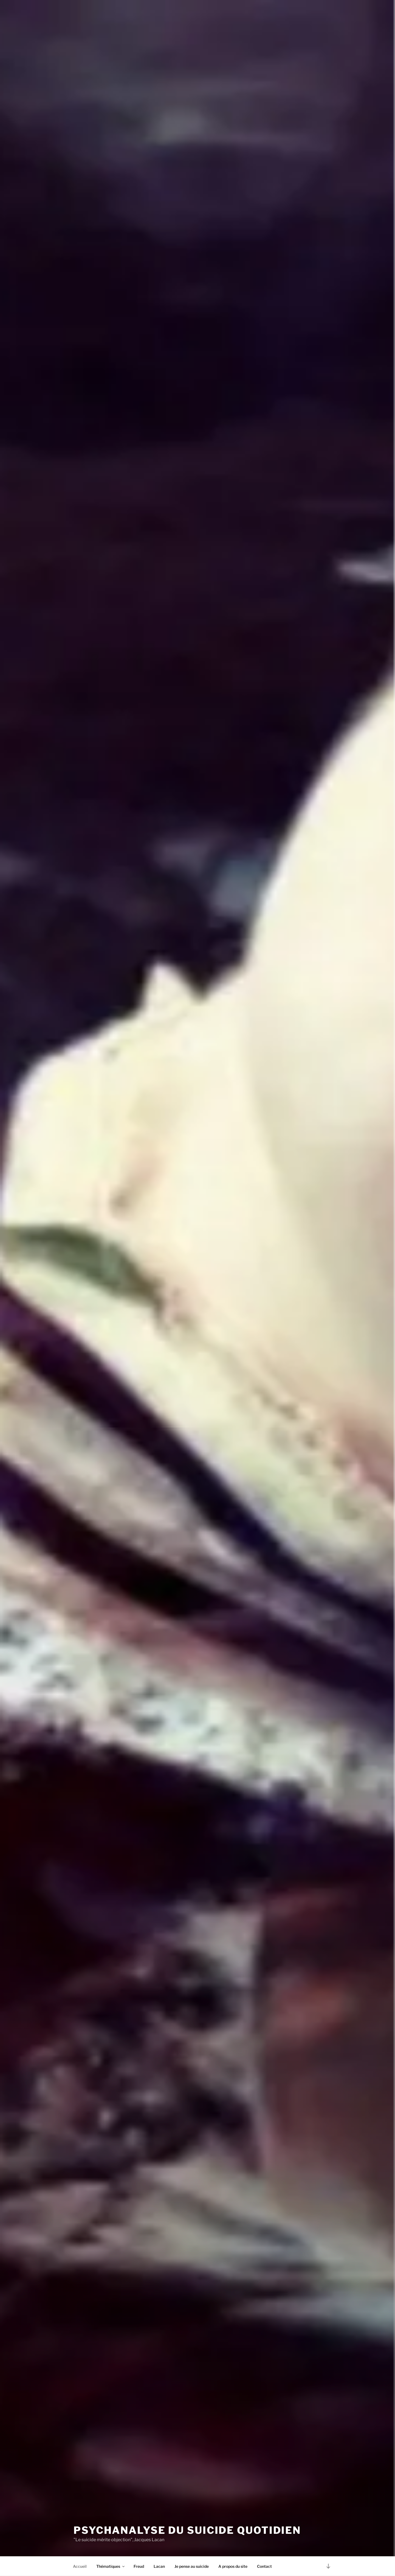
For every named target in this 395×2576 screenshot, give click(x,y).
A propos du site (232, 2566)
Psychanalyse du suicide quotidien (187, 2530)
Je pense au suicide (191, 2566)
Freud (139, 2566)
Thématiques (110, 2566)
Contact (264, 2566)
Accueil (80, 2566)
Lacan (159, 2566)
